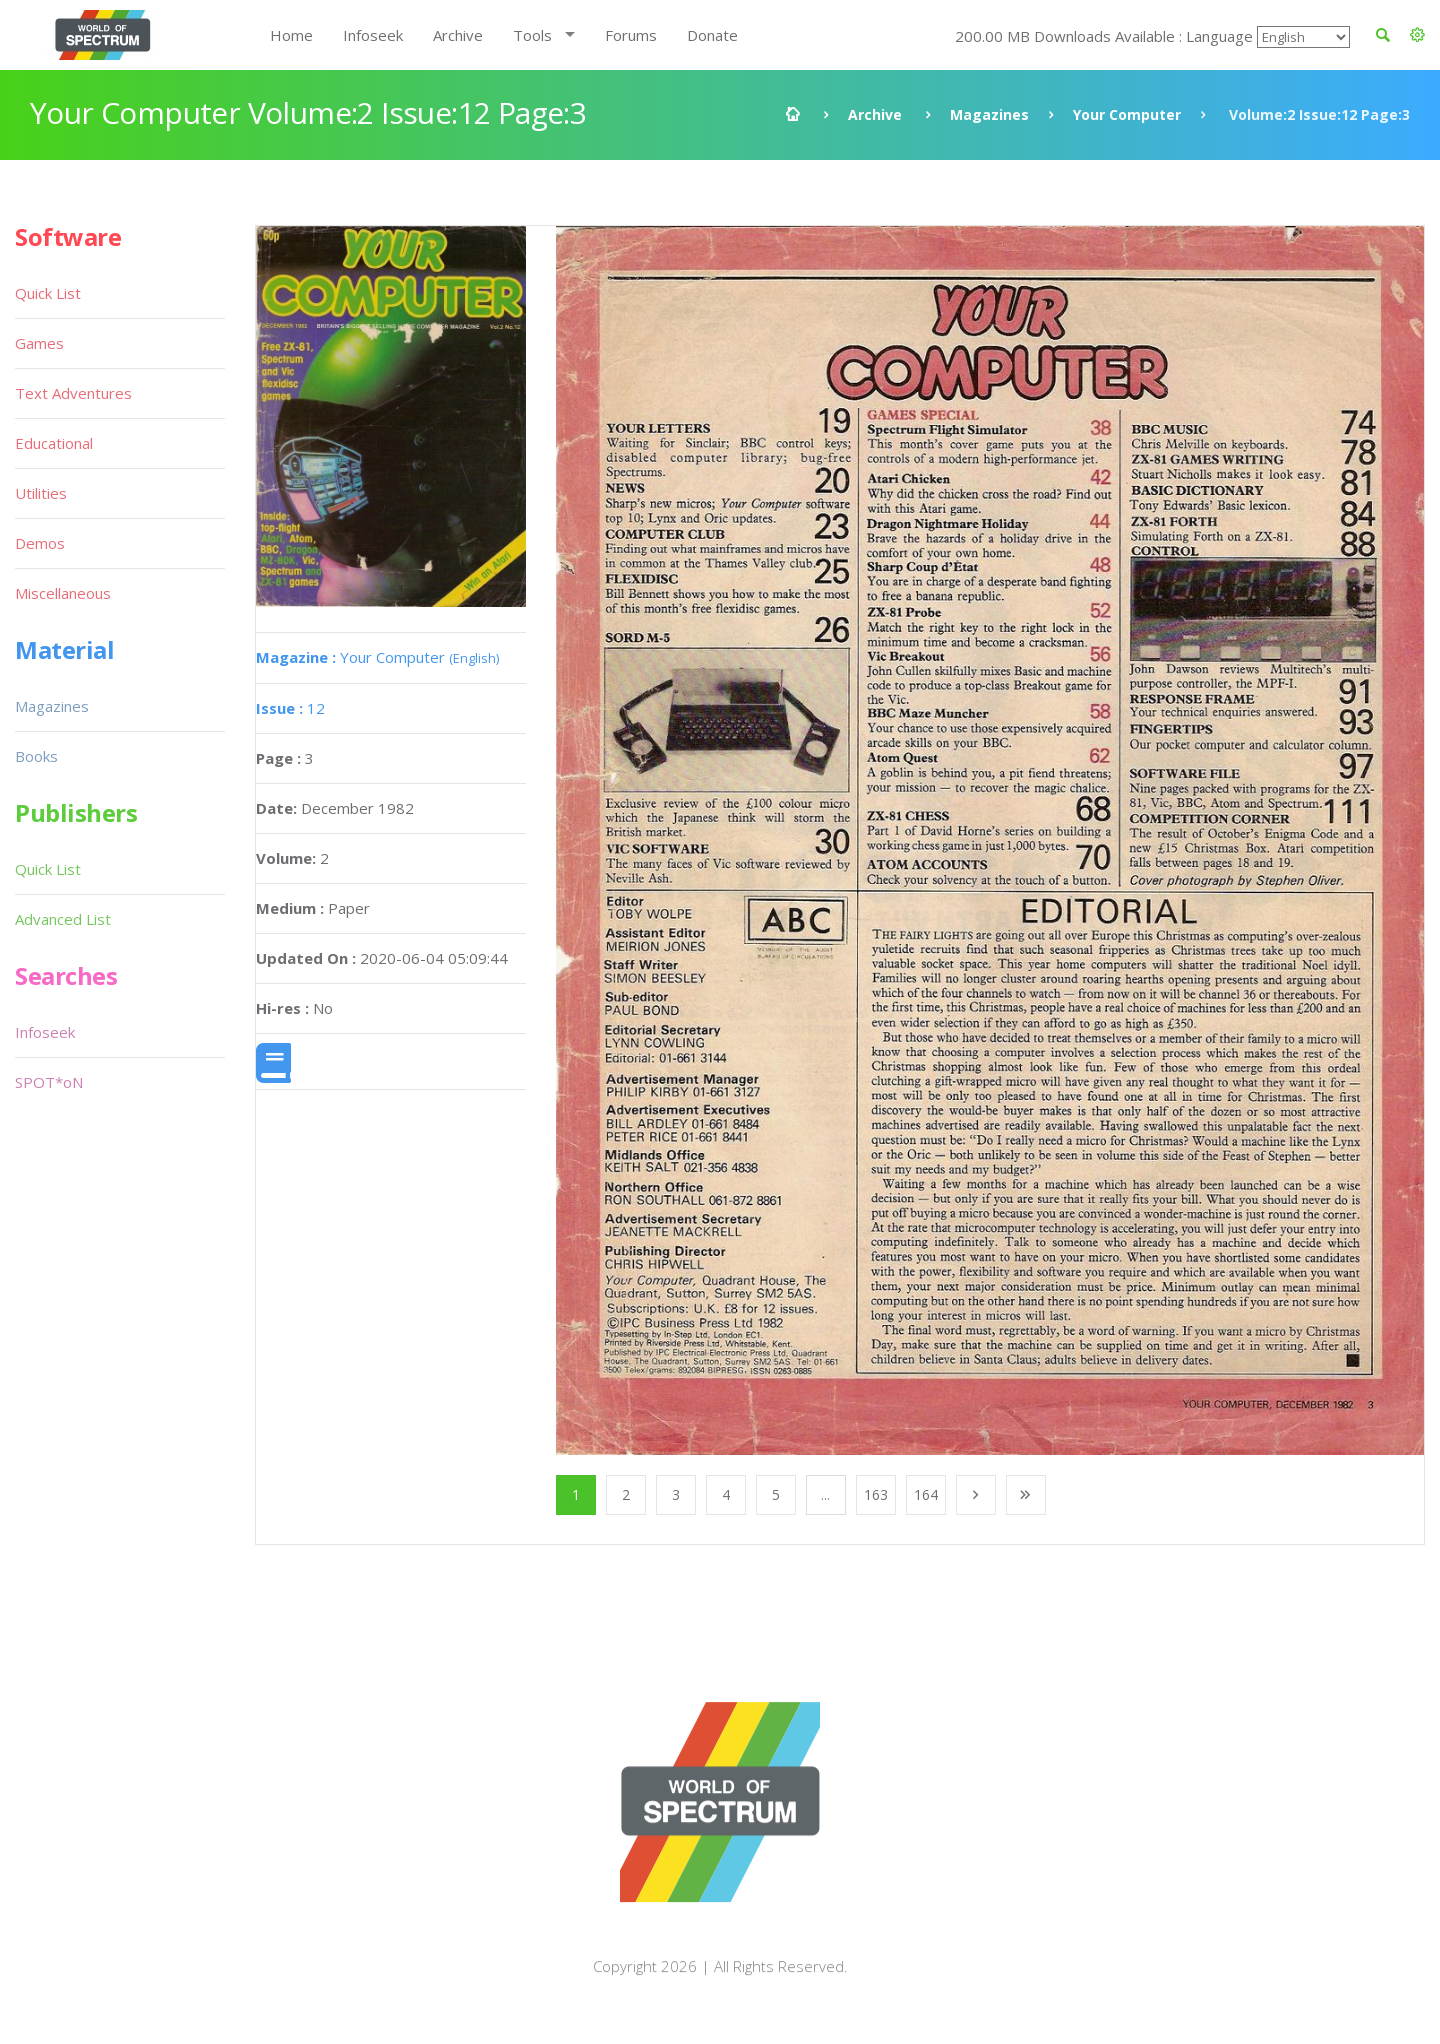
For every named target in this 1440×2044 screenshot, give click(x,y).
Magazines (989, 114)
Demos (40, 543)
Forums (631, 35)
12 (290, 708)
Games (39, 343)
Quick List (48, 293)
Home (291, 35)
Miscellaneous (63, 593)
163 (876, 1494)
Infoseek (373, 35)
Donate (712, 35)
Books (36, 756)
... (825, 1494)
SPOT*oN (49, 1082)
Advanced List (63, 919)
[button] (1417, 35)
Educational (54, 443)
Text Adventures (73, 393)
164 (926, 1494)
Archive (458, 35)
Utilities (41, 493)
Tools (532, 35)
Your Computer (1127, 114)
